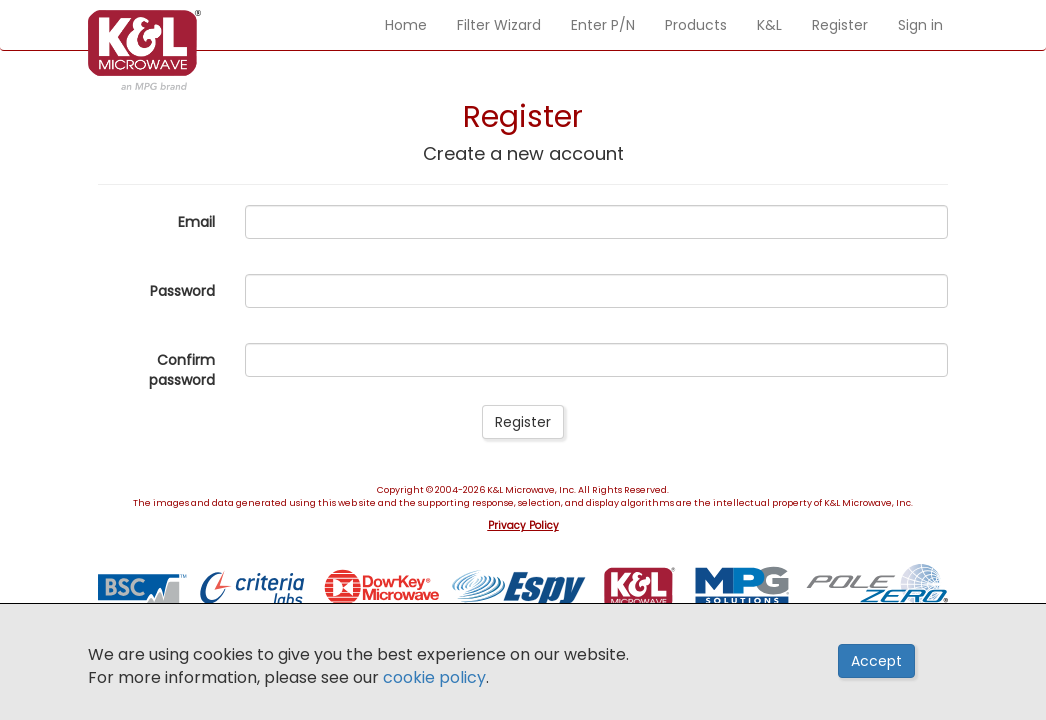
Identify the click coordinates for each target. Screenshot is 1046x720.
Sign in (920, 25)
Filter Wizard (499, 25)
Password (182, 291)
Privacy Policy (523, 525)
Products (696, 25)
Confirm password (182, 370)
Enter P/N (603, 25)
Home (406, 25)
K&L (769, 25)
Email (196, 222)
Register (840, 25)
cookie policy (434, 677)
